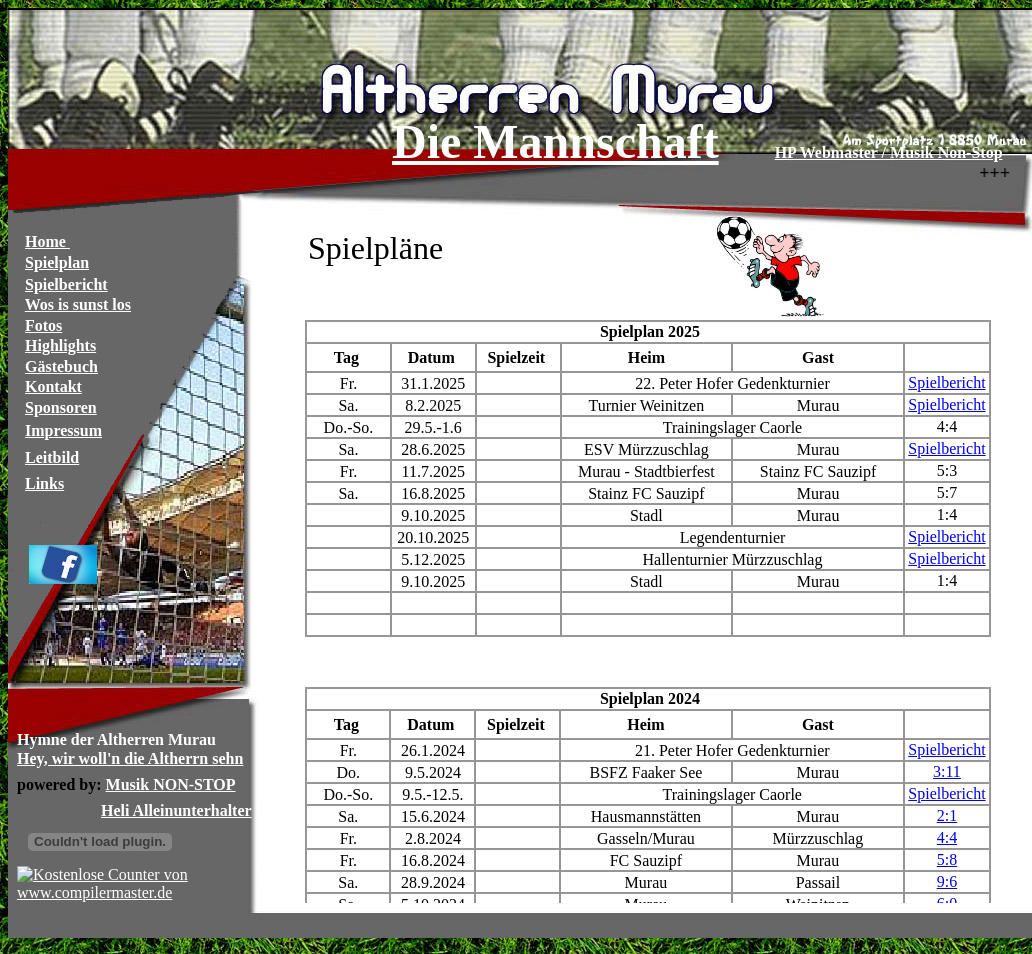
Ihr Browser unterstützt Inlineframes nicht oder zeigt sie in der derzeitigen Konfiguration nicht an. (520, 473)
